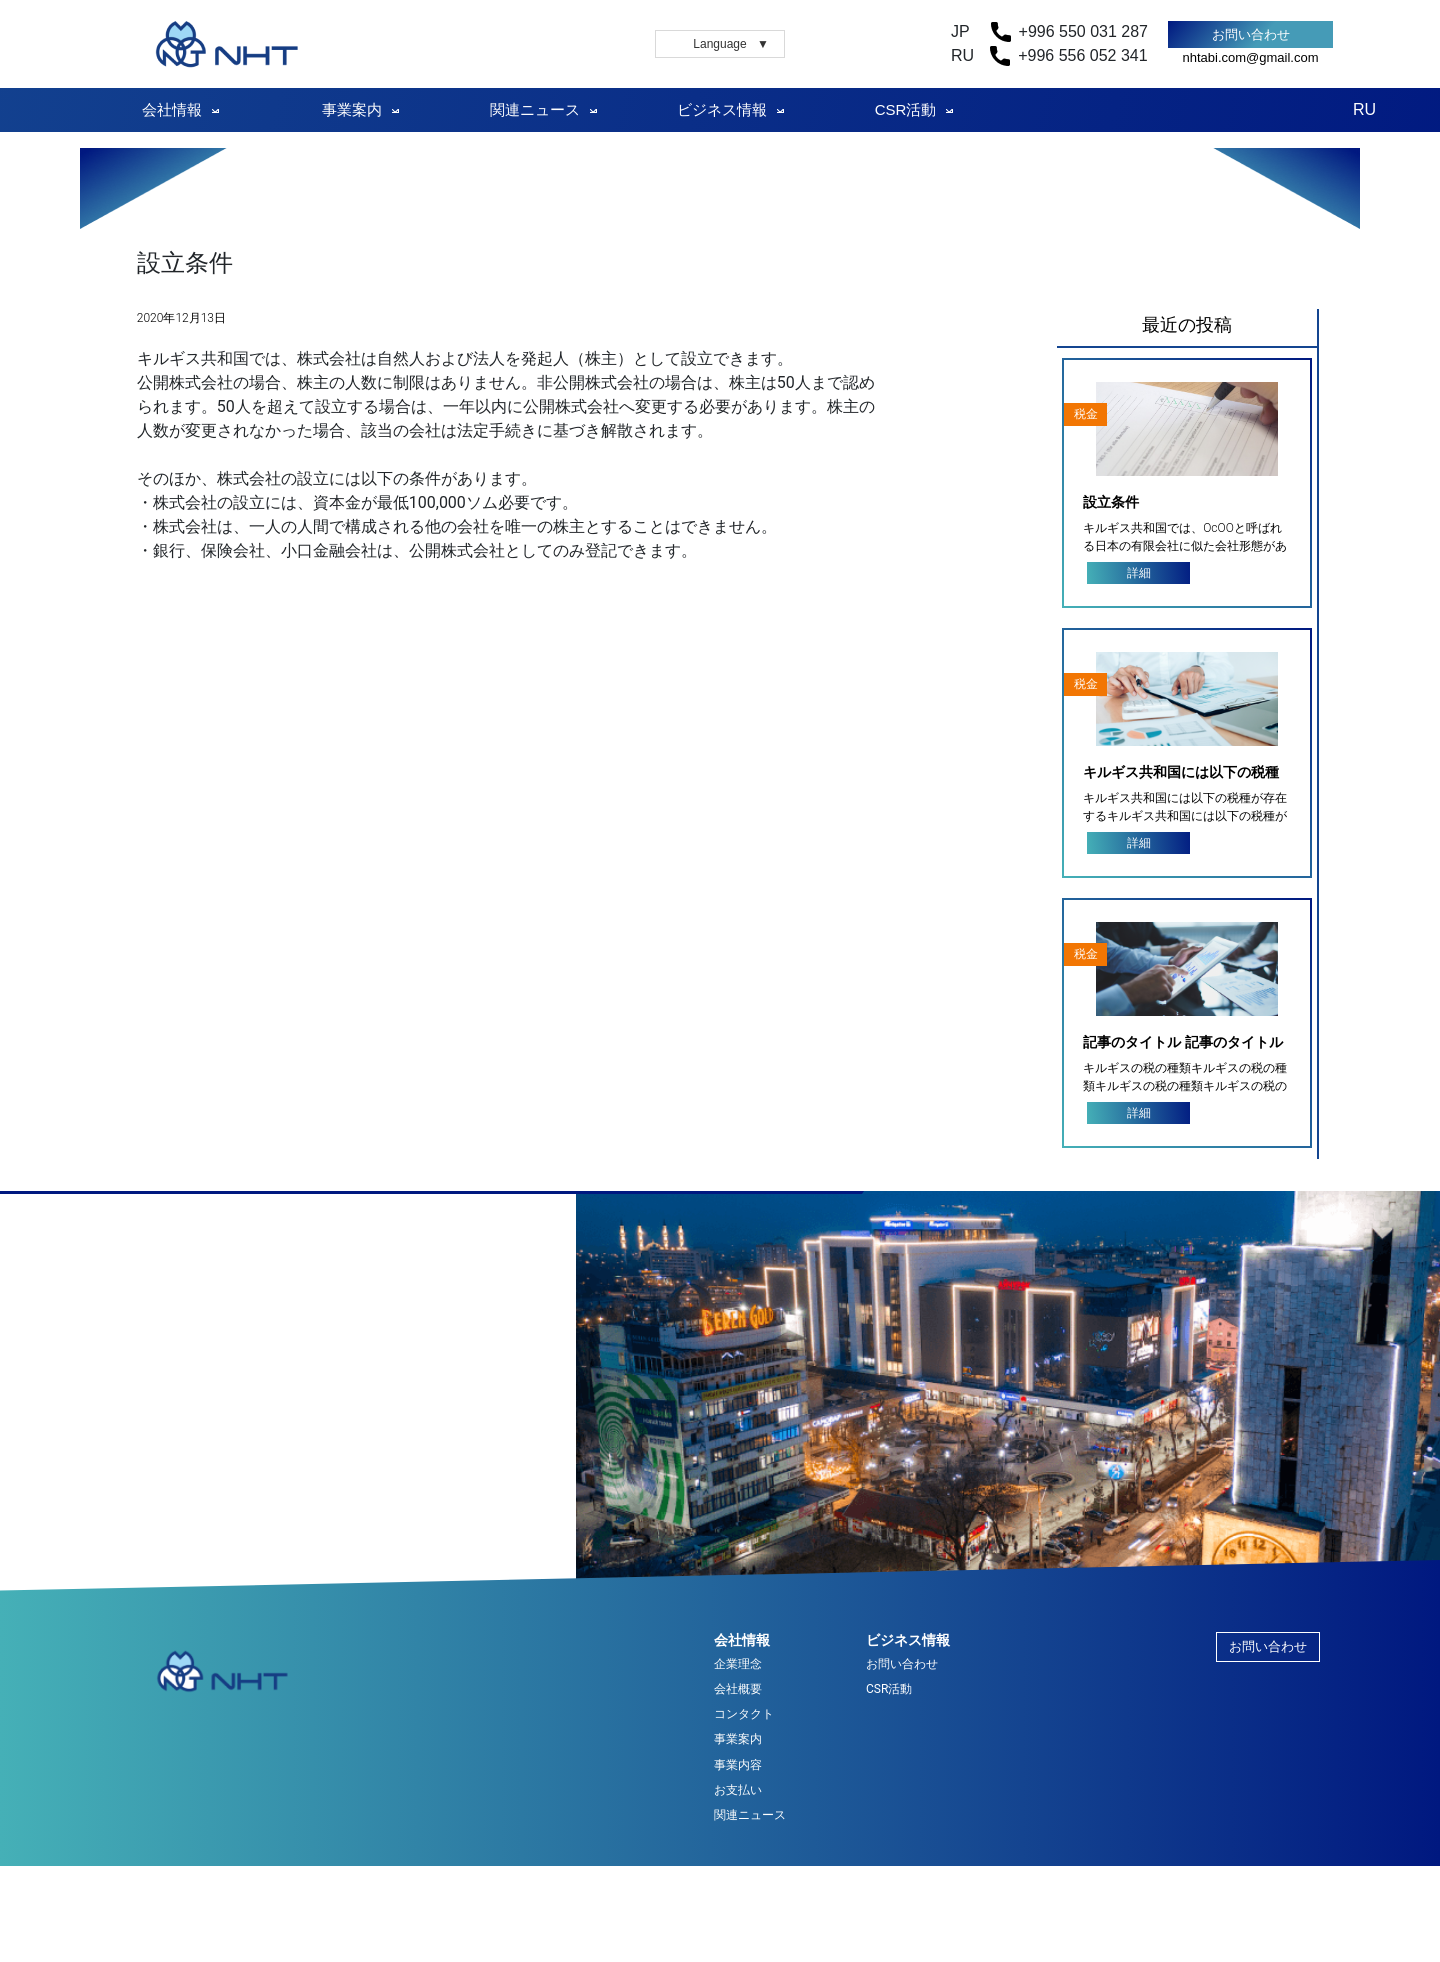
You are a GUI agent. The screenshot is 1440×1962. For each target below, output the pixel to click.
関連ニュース (535, 109)
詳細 (1139, 573)
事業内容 (738, 1765)
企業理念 (738, 1664)
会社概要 (738, 1689)
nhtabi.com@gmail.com (1250, 57)
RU (1364, 109)
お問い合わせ (1251, 34)
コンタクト (744, 1714)
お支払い (738, 1790)
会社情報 (172, 109)
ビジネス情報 (722, 109)
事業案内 (352, 109)
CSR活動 (906, 109)
